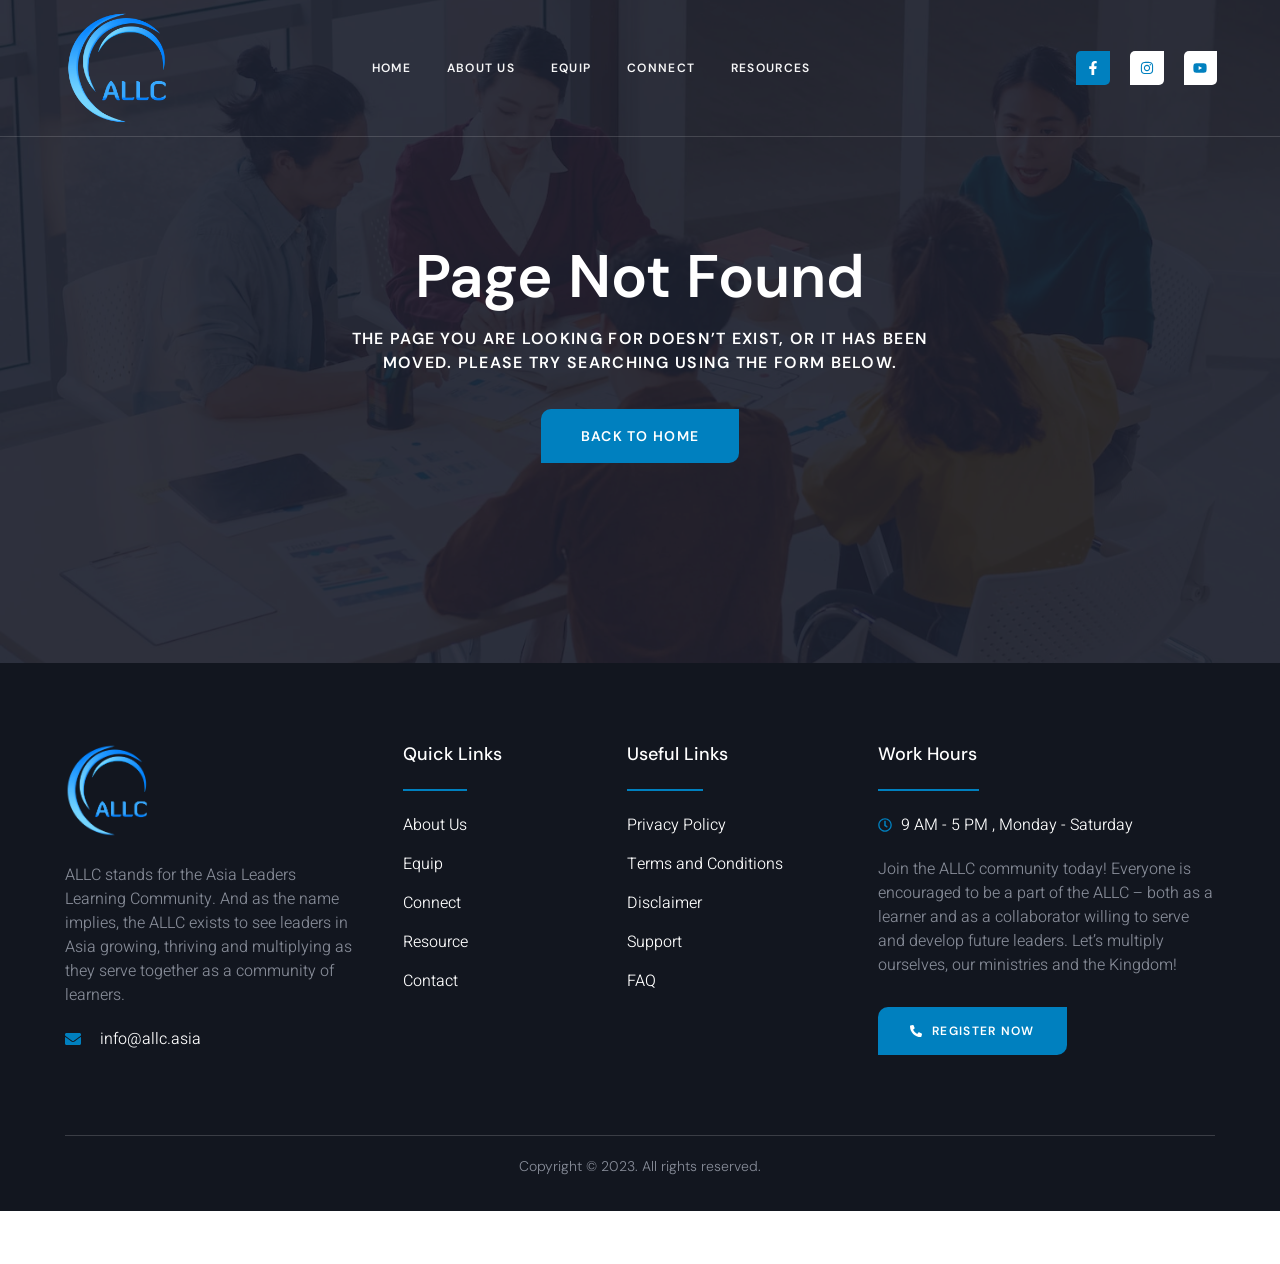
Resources (772, 68)
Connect (662, 68)
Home (390, 68)
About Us (481, 68)
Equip (571, 68)
